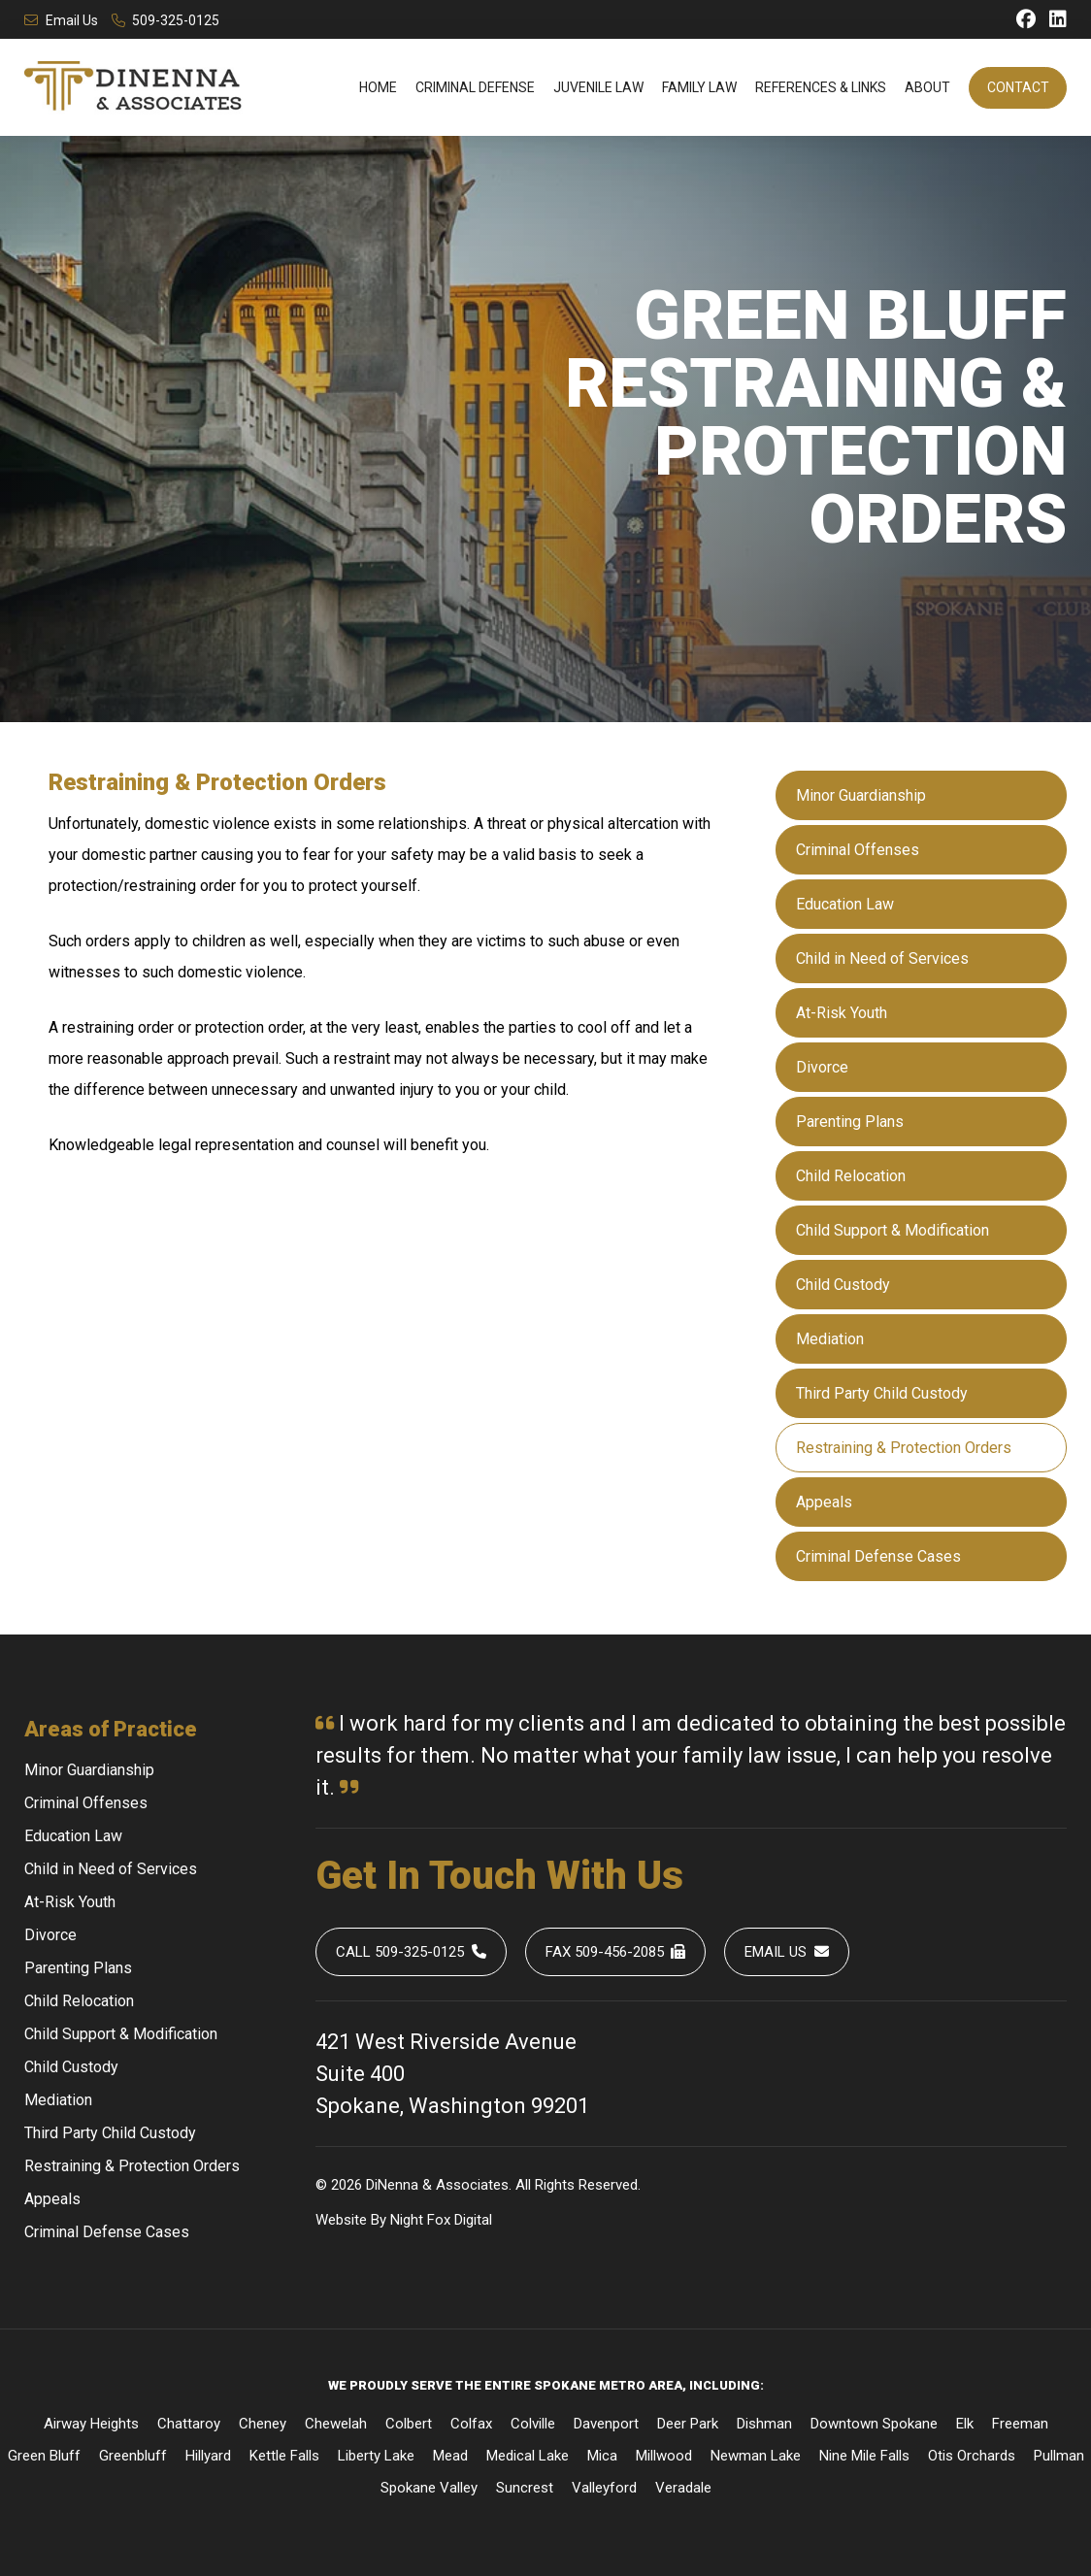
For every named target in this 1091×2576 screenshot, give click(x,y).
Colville (533, 2423)
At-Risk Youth (841, 1013)
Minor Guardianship (861, 795)
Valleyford (604, 2487)
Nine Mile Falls (864, 2455)
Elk (965, 2423)
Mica (602, 2455)
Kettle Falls (284, 2455)
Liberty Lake (376, 2455)
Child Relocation (851, 1176)
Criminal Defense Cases (878, 1556)
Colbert (408, 2423)
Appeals (824, 1502)
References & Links (820, 87)
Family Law (699, 87)
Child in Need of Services (882, 958)
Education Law (845, 904)
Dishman (764, 2423)
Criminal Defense (475, 87)
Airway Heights (91, 2423)
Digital (473, 2220)
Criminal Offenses (857, 850)
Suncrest (524, 2487)
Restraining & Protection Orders (903, 1447)
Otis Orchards (971, 2455)
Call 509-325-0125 (411, 1952)
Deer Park (687, 2423)
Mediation (830, 1339)
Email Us (61, 20)
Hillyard (208, 2455)
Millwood (664, 2455)
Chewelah (336, 2423)
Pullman (1059, 2455)
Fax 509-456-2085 (616, 1952)
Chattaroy (188, 2423)
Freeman (1020, 2423)
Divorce (822, 1067)
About (927, 87)
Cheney (262, 2423)
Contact (1018, 87)
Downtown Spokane (874, 2423)
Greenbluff (133, 2455)
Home (378, 87)
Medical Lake (527, 2455)
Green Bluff (44, 2455)
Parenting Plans (850, 1121)
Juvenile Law (598, 87)
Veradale (683, 2487)
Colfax (471, 2423)
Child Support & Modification (892, 1230)
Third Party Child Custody (882, 1393)
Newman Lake (756, 2455)
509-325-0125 (166, 20)
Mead (450, 2455)
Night (406, 2220)
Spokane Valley (429, 2487)
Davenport (606, 2423)
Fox (438, 2220)
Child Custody (843, 1284)
